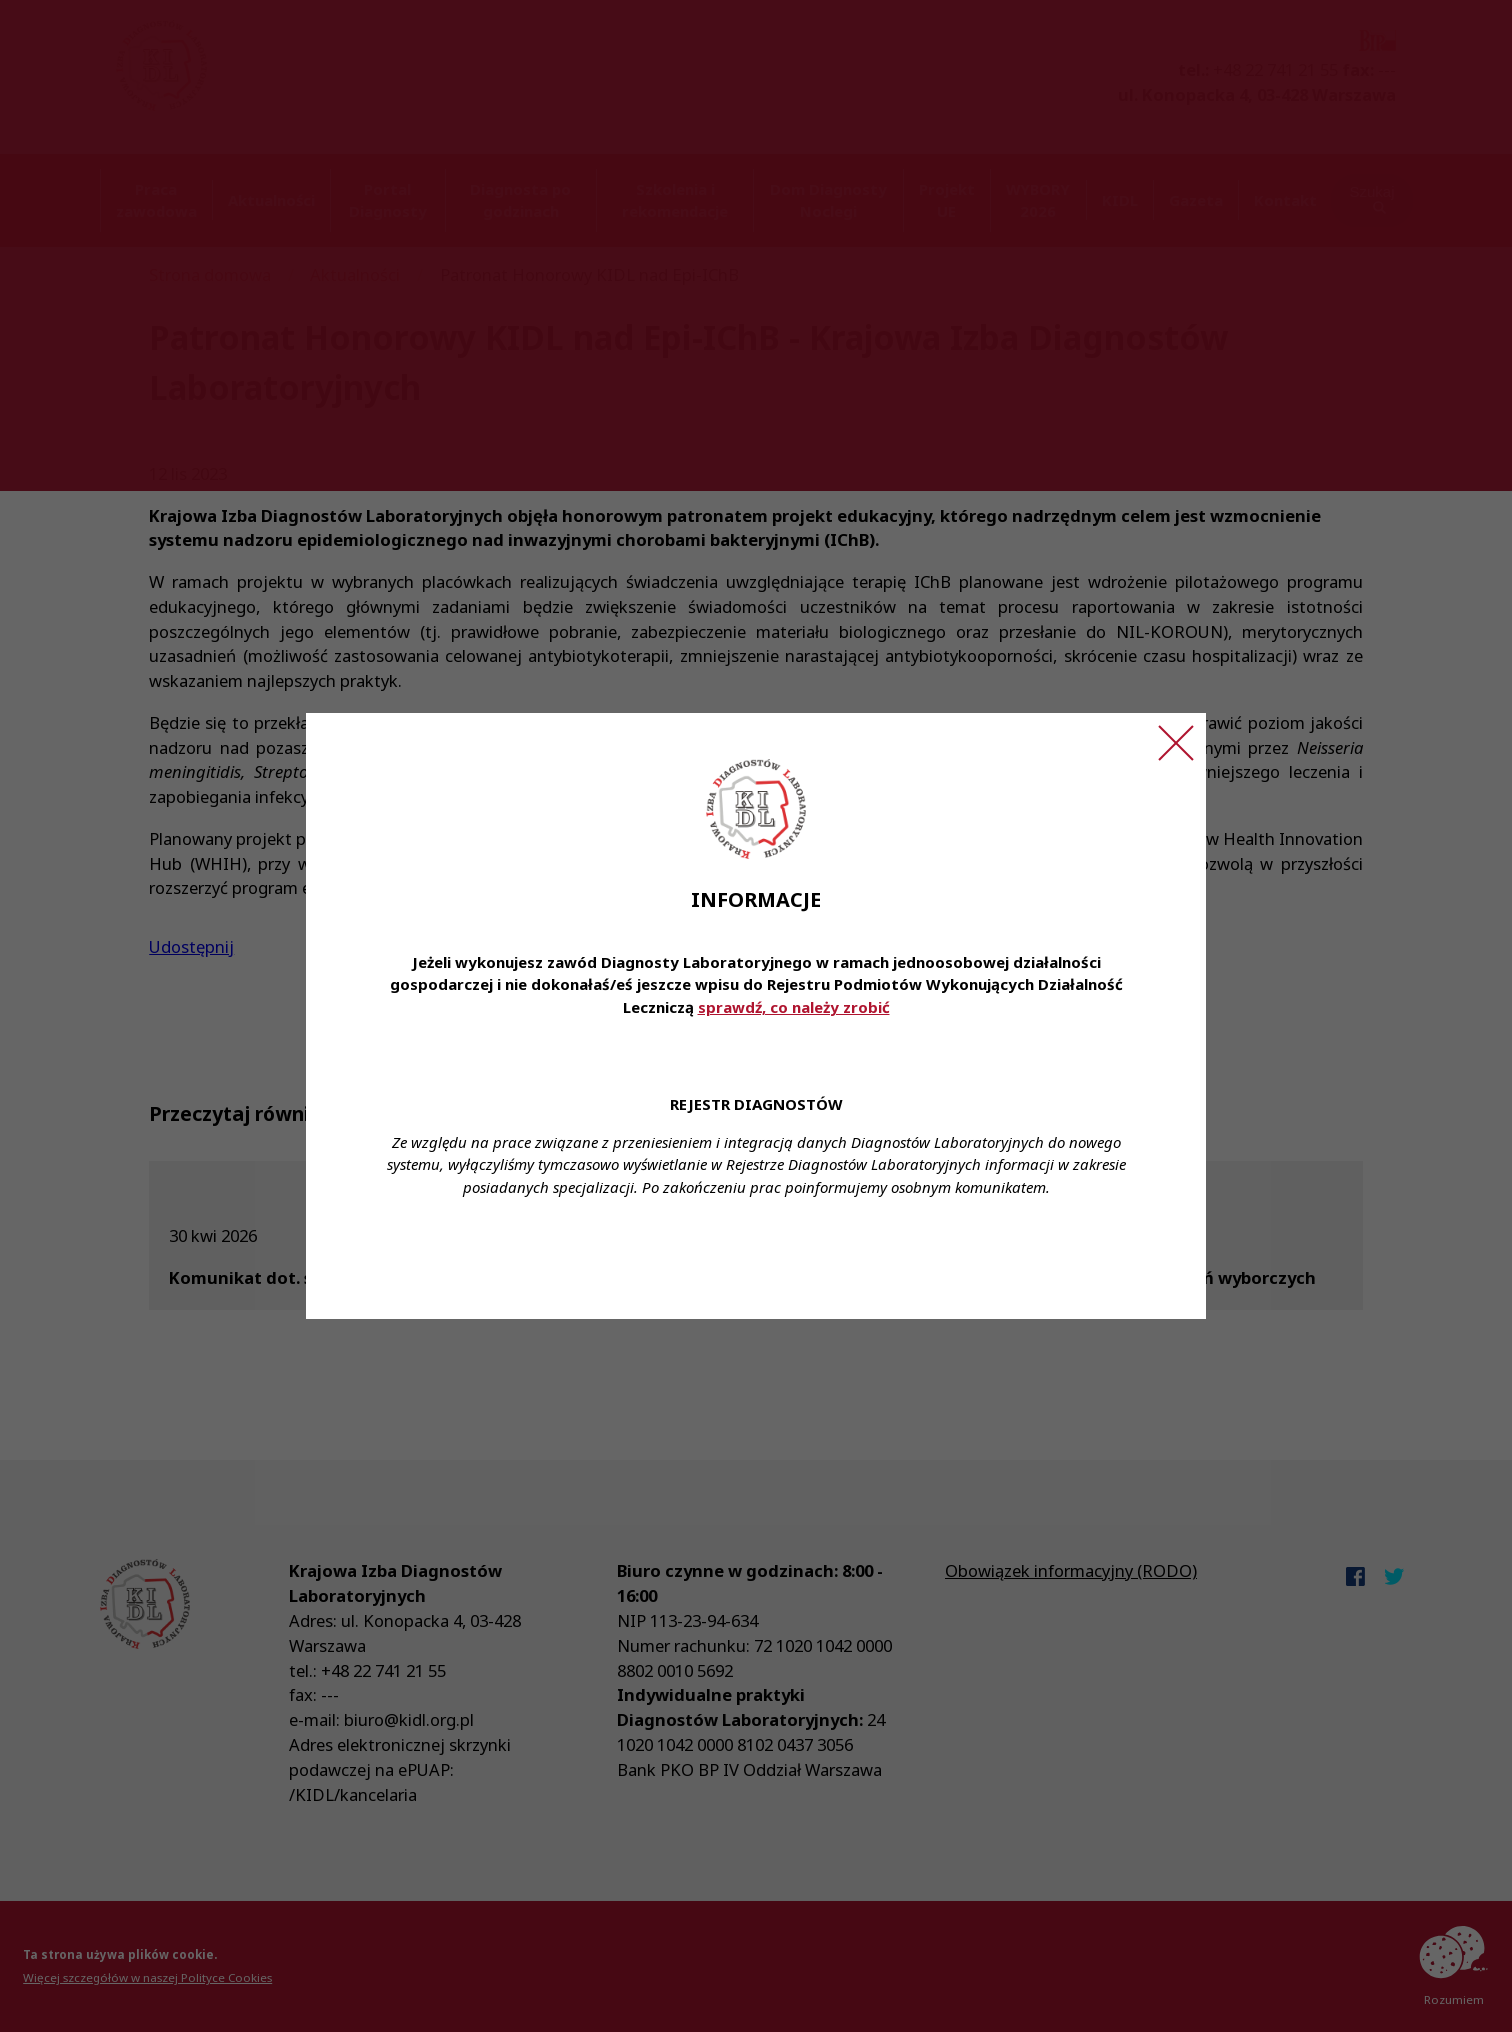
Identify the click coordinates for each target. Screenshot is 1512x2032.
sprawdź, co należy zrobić (794, 1007)
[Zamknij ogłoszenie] (1176, 743)
